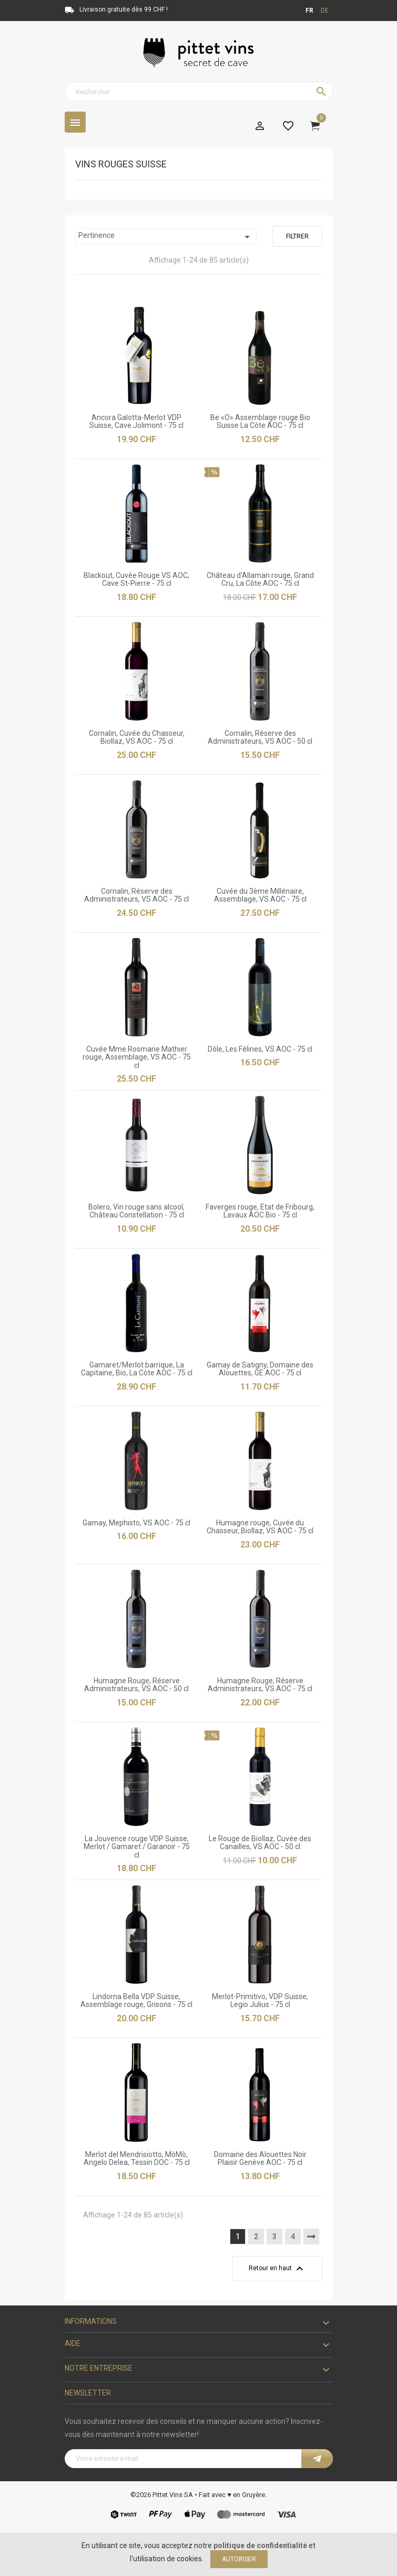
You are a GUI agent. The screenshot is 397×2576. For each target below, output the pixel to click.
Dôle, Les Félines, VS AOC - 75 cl (260, 1049)
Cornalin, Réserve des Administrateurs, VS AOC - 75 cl (136, 895)
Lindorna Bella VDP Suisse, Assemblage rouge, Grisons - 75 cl (136, 2000)
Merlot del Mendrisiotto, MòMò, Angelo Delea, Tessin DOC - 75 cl (137, 2158)
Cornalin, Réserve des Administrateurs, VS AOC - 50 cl (260, 737)
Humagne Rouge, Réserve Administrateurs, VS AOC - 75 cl (260, 1684)
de (324, 10)
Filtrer (297, 236)
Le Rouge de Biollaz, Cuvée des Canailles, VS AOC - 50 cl (260, 1842)
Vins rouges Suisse (121, 164)
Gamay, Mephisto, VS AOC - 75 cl (136, 1523)
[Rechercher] (199, 91)
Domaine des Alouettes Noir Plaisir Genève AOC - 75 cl (260, 2158)
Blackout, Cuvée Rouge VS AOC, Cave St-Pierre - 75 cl (136, 579)
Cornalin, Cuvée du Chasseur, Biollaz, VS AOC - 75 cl (137, 737)
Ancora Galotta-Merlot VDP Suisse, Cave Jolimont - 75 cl (136, 421)
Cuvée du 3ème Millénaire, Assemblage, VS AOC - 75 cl (260, 895)
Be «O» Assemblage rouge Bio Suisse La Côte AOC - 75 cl (260, 421)
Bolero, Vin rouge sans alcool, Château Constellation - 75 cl (136, 1211)
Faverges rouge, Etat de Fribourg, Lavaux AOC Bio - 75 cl (260, 1211)
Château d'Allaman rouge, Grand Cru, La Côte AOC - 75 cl (260, 579)
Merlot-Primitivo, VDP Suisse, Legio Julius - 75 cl (260, 2000)
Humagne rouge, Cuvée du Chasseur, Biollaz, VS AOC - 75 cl (260, 1527)
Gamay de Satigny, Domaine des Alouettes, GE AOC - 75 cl (260, 1369)
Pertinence (165, 237)
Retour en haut (277, 2268)
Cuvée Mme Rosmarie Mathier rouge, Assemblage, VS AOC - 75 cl (137, 1057)
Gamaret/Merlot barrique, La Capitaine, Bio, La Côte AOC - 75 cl (136, 1369)
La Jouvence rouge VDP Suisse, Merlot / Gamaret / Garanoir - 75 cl (137, 1846)
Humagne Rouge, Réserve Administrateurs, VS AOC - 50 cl (136, 1684)
